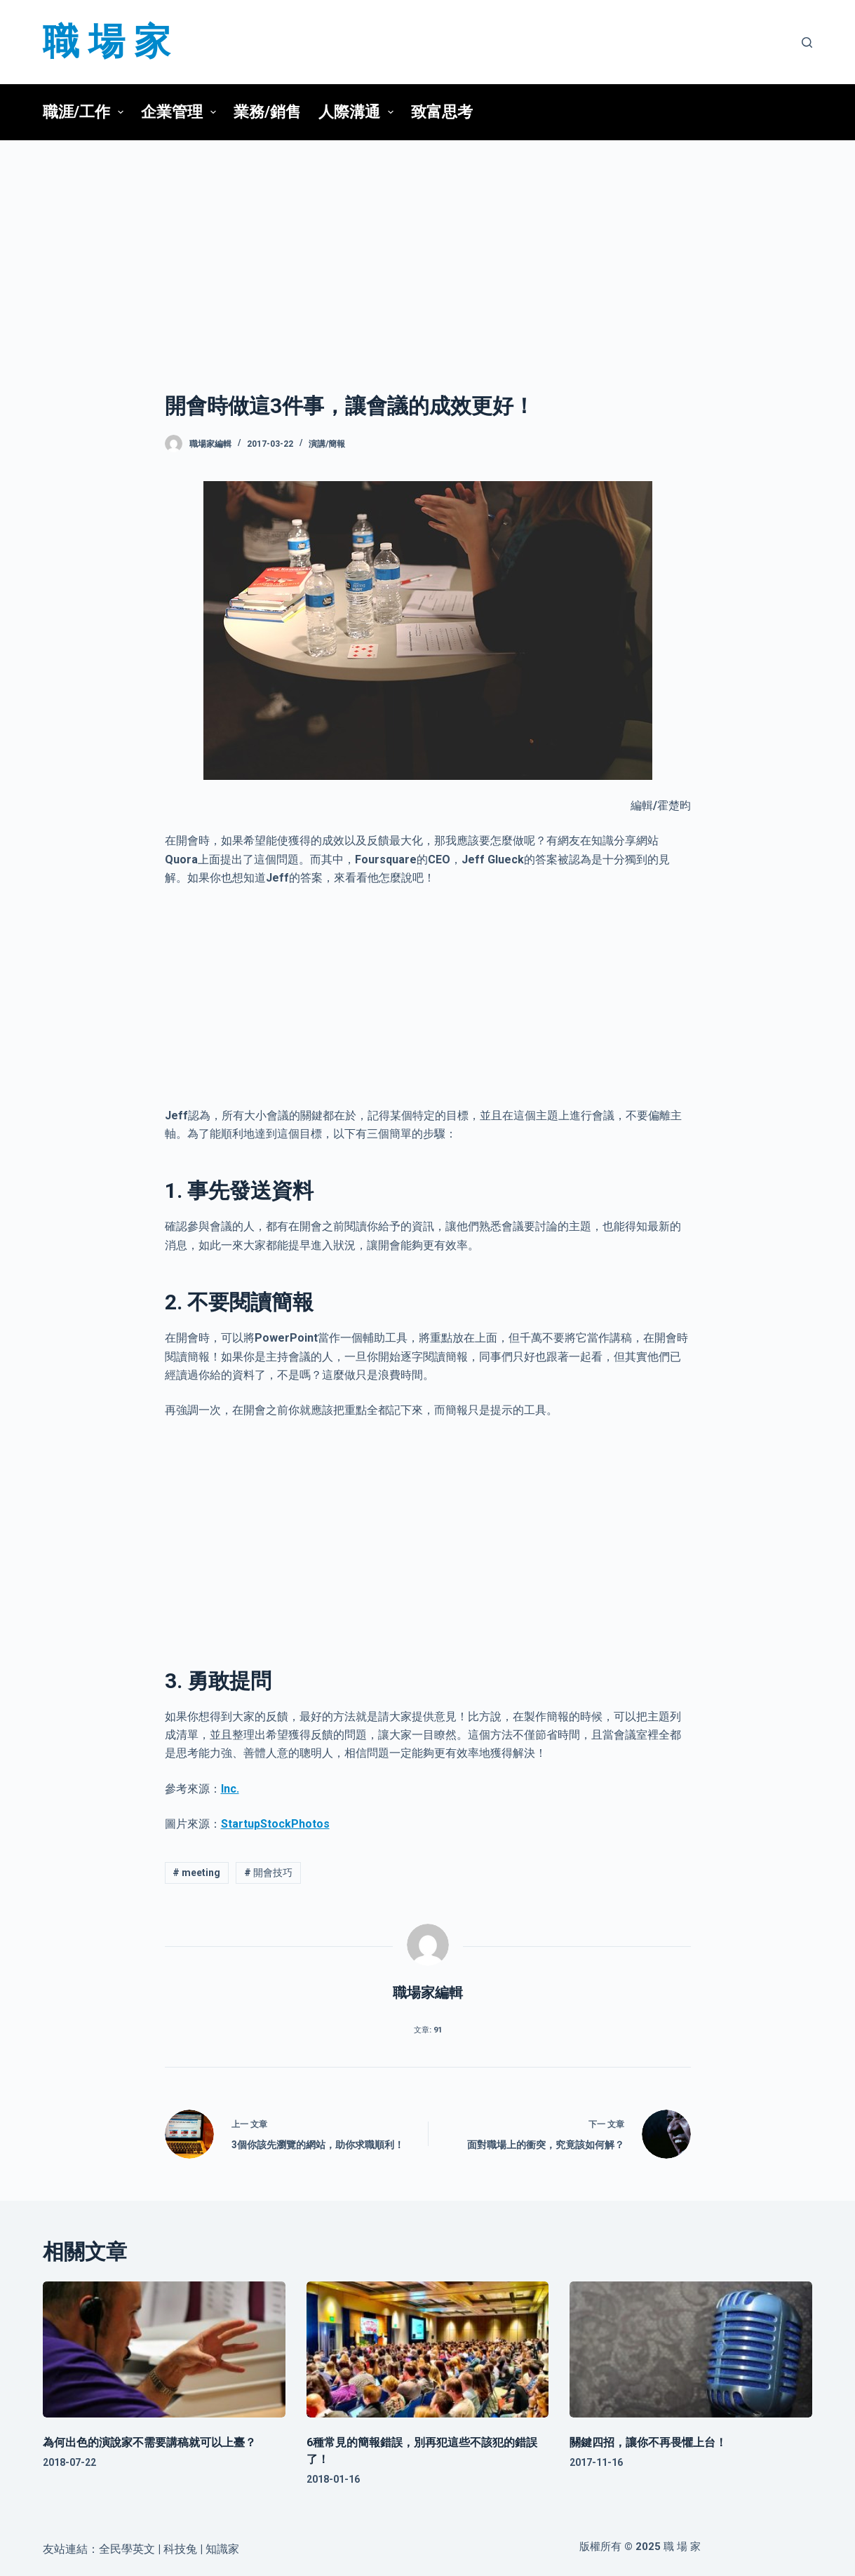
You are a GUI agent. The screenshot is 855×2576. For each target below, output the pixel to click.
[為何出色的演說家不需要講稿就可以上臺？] (164, 2349)
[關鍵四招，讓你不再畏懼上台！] (691, 2349)
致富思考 (442, 112)
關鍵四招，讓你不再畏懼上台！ (648, 2442)
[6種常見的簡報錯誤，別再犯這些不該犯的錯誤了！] (428, 2349)
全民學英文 (127, 2549)
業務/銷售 (267, 112)
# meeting (196, 1872)
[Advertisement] (428, 244)
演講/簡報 (327, 444)
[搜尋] (807, 42)
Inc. (230, 1788)
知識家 (222, 2549)
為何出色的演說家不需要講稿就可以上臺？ (149, 2442)
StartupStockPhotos (275, 1823)
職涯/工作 (87, 112)
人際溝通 (359, 112)
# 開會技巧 (268, 1872)
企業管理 (182, 112)
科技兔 (180, 2549)
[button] (120, 112)
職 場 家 (106, 41)
